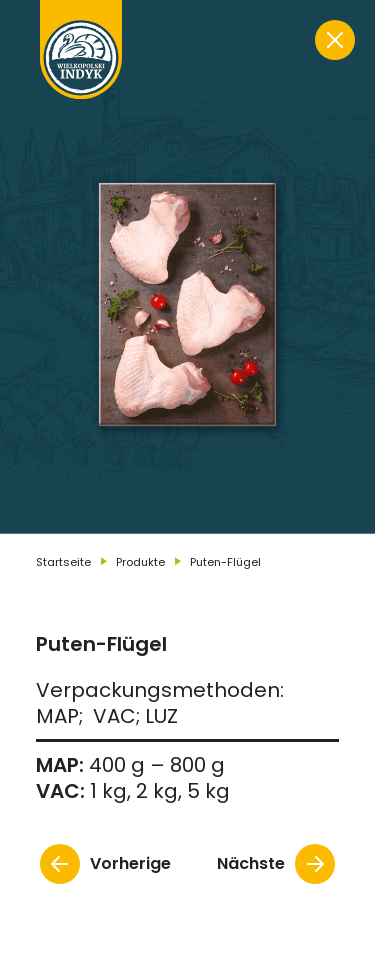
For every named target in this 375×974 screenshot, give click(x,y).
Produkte (140, 562)
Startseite (63, 562)
